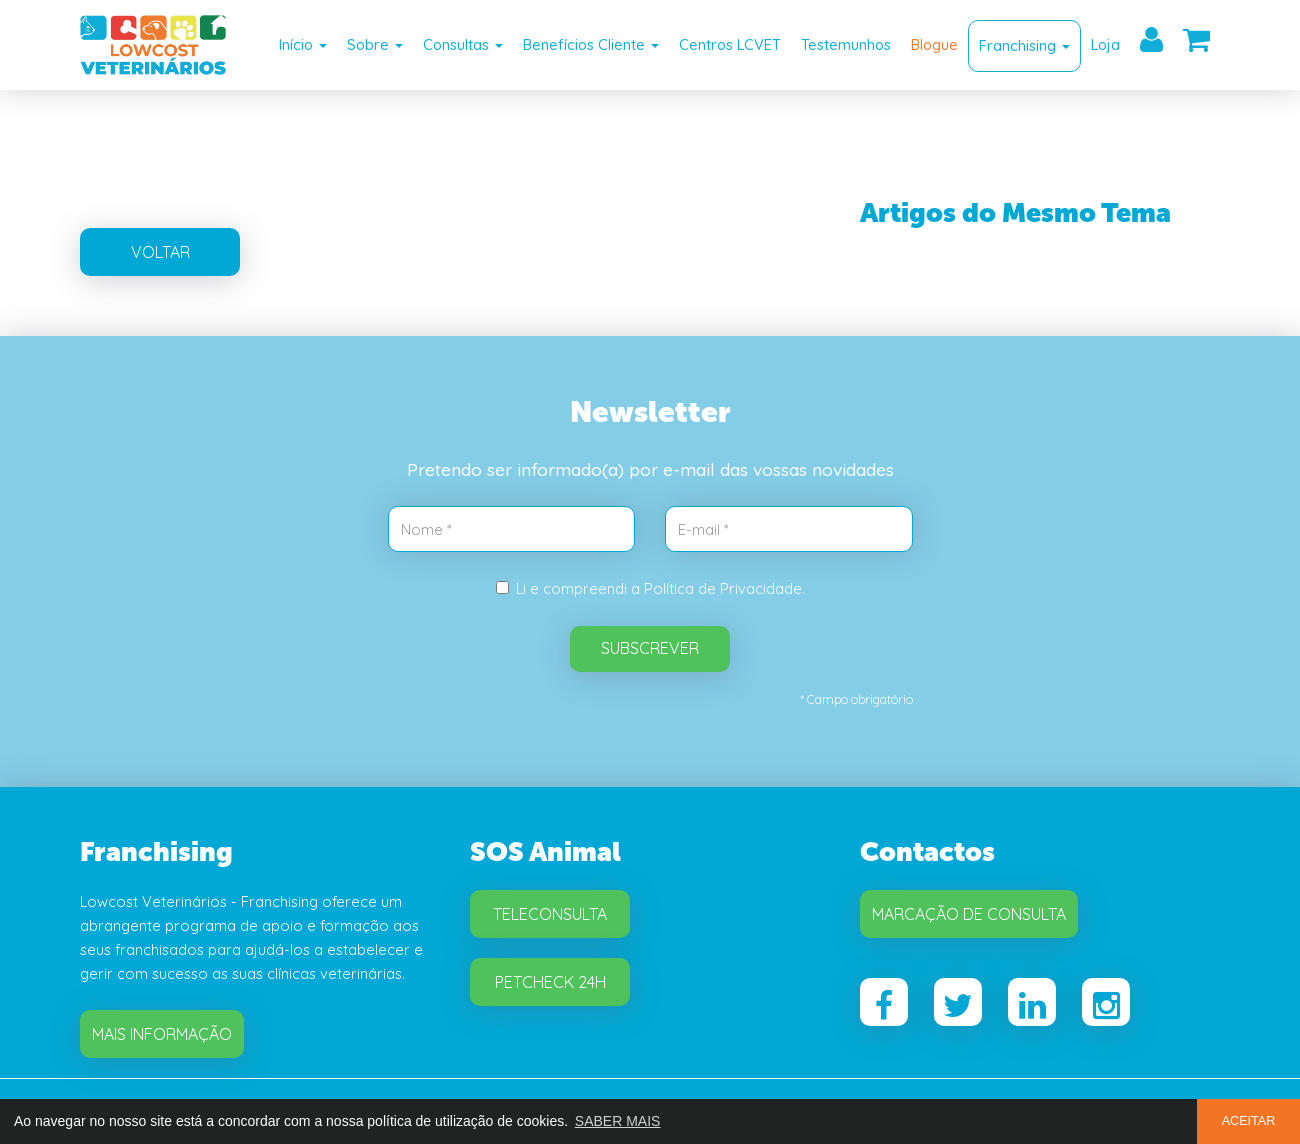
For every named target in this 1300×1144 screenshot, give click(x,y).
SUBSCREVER (650, 648)
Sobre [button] (375, 44)
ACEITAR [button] (1249, 1121)
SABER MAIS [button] (618, 1121)
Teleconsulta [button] (550, 914)
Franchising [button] (1024, 45)
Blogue (934, 44)
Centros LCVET (730, 44)
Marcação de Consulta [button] (969, 914)
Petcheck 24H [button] (550, 982)
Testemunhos (846, 44)
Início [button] (303, 44)
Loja (1105, 44)
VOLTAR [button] (160, 252)
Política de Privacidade (723, 588)
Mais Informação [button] (162, 1034)
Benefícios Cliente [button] (591, 44)
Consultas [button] (463, 44)
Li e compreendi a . (650, 588)
